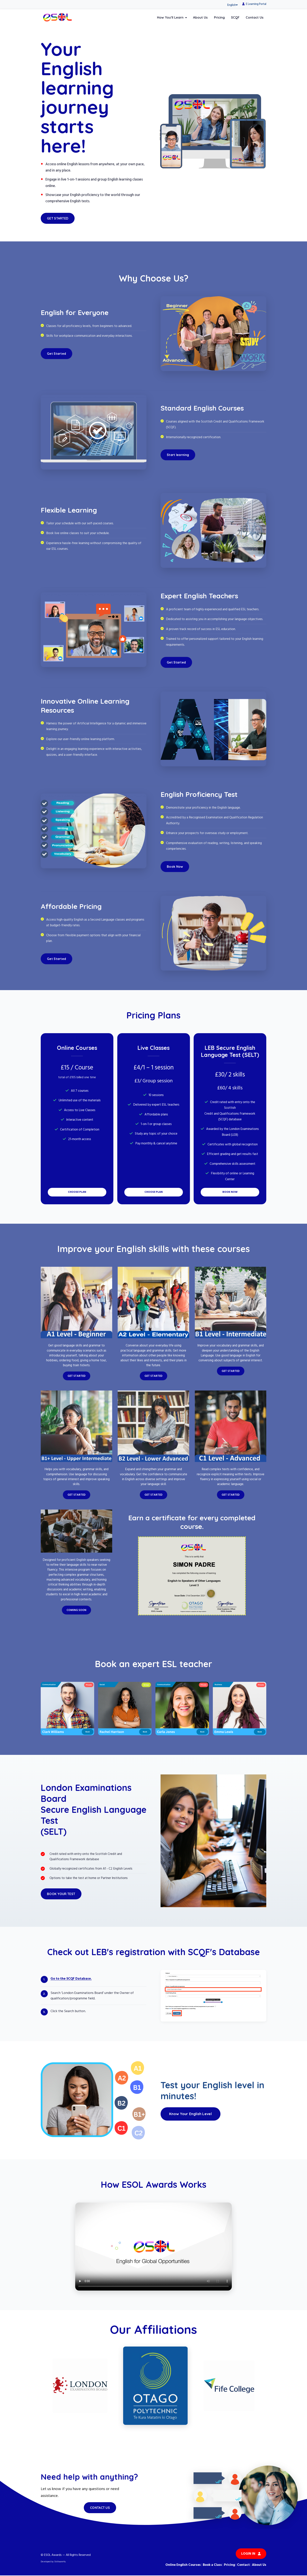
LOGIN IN (251, 2553)
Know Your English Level (190, 2114)
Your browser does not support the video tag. (153, 2246)
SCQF (235, 17)
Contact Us (255, 17)
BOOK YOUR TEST (61, 1894)
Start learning (178, 455)
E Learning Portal (254, 4)
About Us (200, 17)
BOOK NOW (229, 1192)
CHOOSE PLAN (77, 1192)
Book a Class (212, 2564)
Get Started (56, 354)
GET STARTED (57, 218)
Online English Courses (183, 2564)
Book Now (175, 867)
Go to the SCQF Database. (71, 1978)
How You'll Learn (172, 17)
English (232, 5)
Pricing (219, 17)
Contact (243, 2564)
